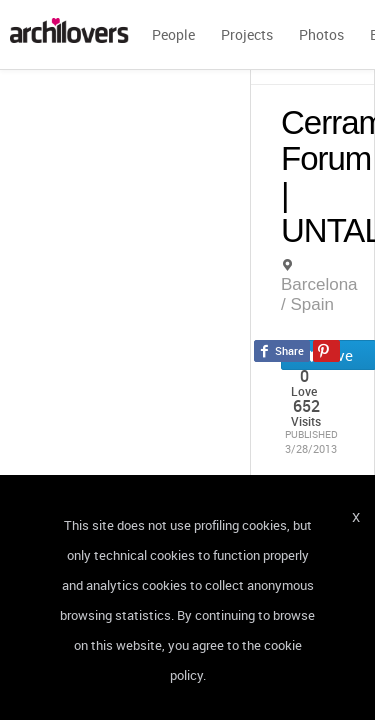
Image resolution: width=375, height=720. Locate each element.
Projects (247, 34)
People (173, 34)
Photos (321, 34)
